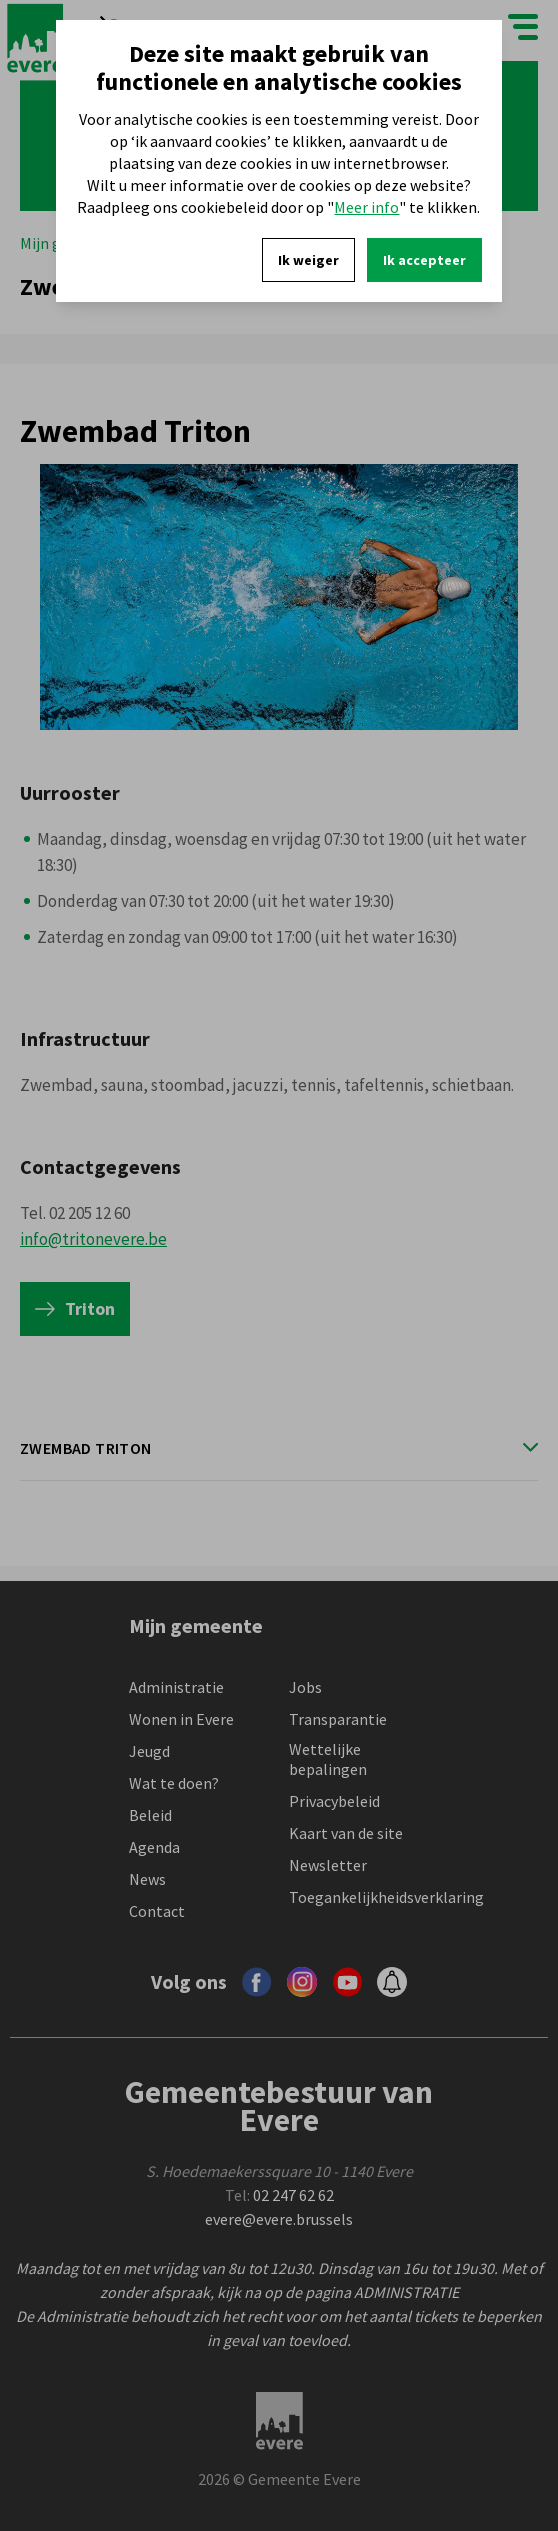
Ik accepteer (424, 260)
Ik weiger (308, 260)
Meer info (366, 207)
